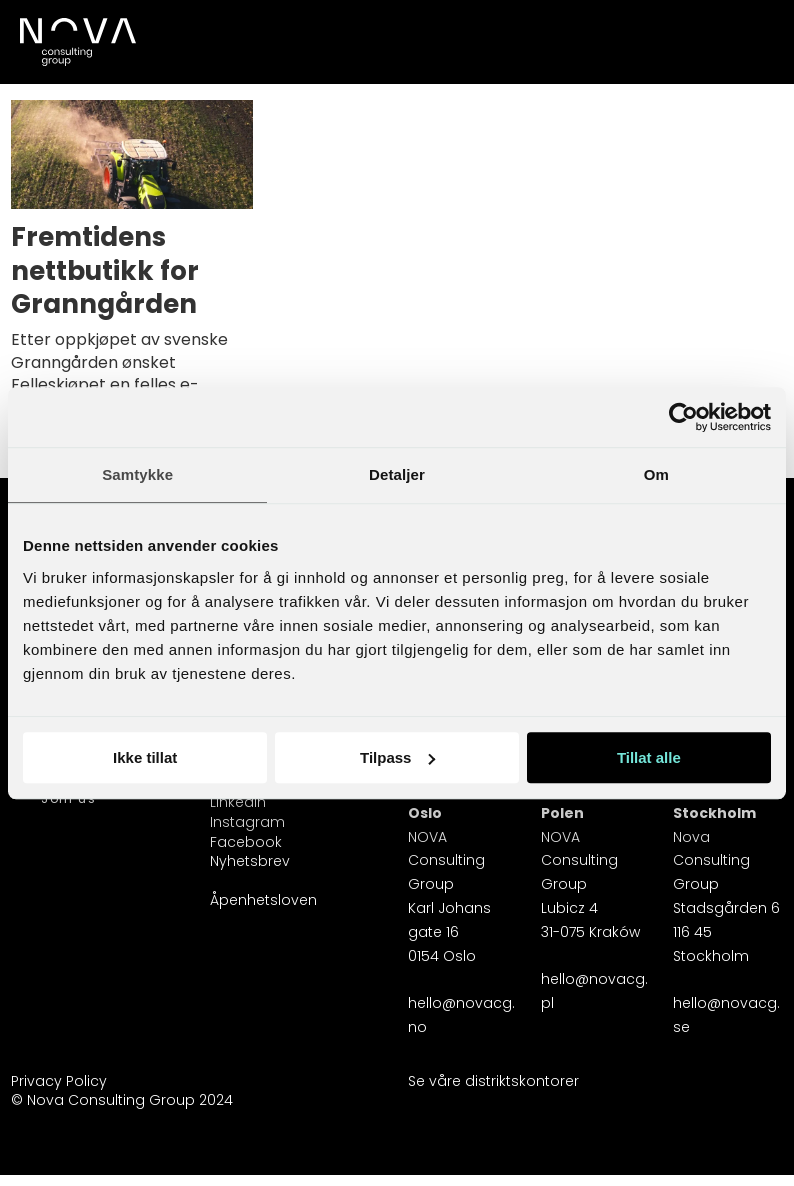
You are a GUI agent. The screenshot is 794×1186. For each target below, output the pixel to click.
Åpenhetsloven (263, 900)
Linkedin (238, 802)
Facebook (246, 842)
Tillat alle (649, 757)
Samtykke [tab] (137, 474)
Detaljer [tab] (397, 474)
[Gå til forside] (76, 42)
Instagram (247, 822)
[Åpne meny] (757, 31)
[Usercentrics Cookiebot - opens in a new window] (683, 417)
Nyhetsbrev (250, 861)
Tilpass (397, 757)
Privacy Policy (59, 1081)
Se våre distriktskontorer (493, 1081)
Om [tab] (656, 474)
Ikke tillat (145, 757)
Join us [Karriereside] (68, 798)
